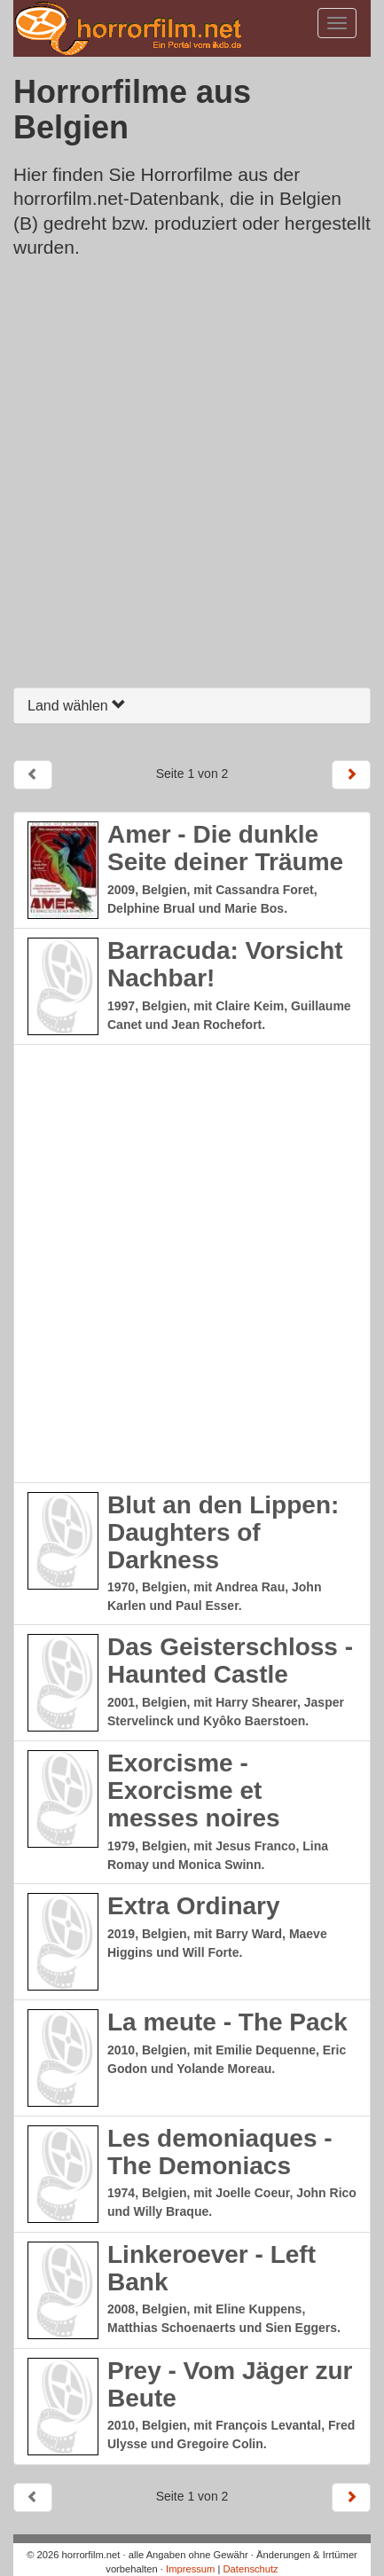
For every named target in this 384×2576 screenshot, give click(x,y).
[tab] (192, 705)
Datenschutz (250, 2569)
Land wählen (76, 705)
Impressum (190, 2569)
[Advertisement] (192, 478)
